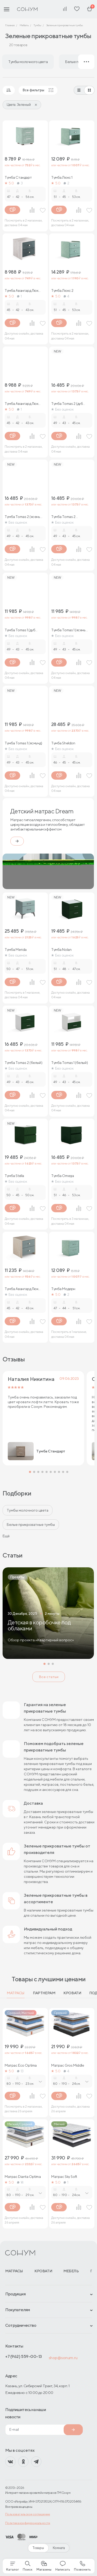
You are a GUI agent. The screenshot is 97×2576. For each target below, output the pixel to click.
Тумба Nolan (61, 949)
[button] (30, 1472)
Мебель (71, 2271)
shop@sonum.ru (63, 2357)
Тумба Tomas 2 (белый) (23, 1062)
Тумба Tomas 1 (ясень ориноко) (68, 630)
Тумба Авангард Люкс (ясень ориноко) (22, 403)
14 (20, 2182)
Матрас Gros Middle (67, 2065)
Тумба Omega (62, 1176)
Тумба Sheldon (63, 743)
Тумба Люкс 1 (61, 177)
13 (20, 2071)
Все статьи (48, 1677)
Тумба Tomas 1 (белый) (69, 1062)
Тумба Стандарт (18, 177)
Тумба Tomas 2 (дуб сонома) (67, 403)
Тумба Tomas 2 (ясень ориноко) (22, 516)
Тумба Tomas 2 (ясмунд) (63, 516)
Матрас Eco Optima (21, 2065)
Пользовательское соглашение (27, 2514)
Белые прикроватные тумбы (31, 1524)
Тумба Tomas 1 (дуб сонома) (20, 630)
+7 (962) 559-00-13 (23, 2356)
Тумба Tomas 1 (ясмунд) (23, 743)
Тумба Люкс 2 (62, 290)
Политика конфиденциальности (27, 2523)
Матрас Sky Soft (64, 2176)
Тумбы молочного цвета (27, 1510)
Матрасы (16, 1993)
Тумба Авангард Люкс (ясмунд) (22, 290)
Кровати (72, 1993)
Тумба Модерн (63, 1289)
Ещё (6, 1536)
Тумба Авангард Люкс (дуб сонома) (22, 1289)
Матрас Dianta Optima (23, 2176)
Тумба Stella (14, 1176)
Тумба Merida (16, 949)
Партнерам (44, 1993)
